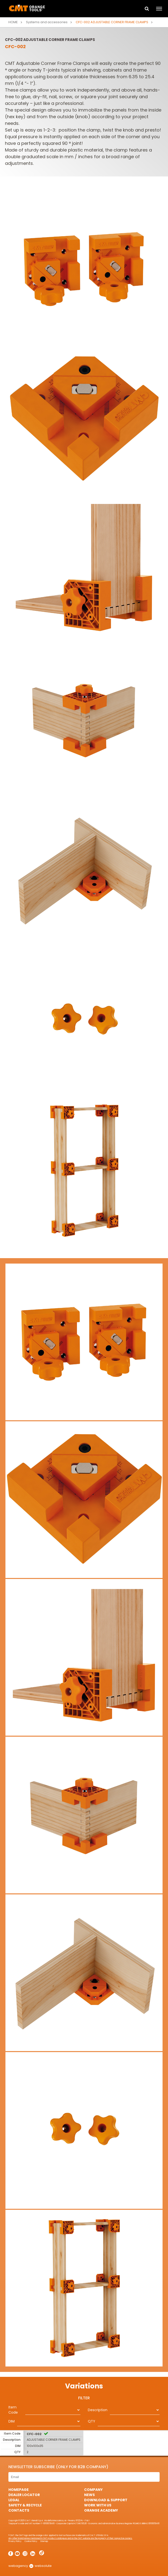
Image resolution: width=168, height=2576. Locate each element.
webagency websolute (30, 2565)
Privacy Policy (15, 2541)
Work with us (97, 2505)
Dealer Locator (24, 2494)
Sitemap (44, 2541)
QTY (91, 2421)
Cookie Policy (30, 2541)
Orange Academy (101, 2510)
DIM (11, 2421)
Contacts (18, 2510)
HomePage (18, 2489)
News (89, 2494)
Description (97, 2409)
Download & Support (105, 2500)
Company (93, 2489)
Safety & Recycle (25, 2505)
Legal (13, 2500)
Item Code (13, 2410)
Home (13, 22)
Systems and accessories (47, 22)
